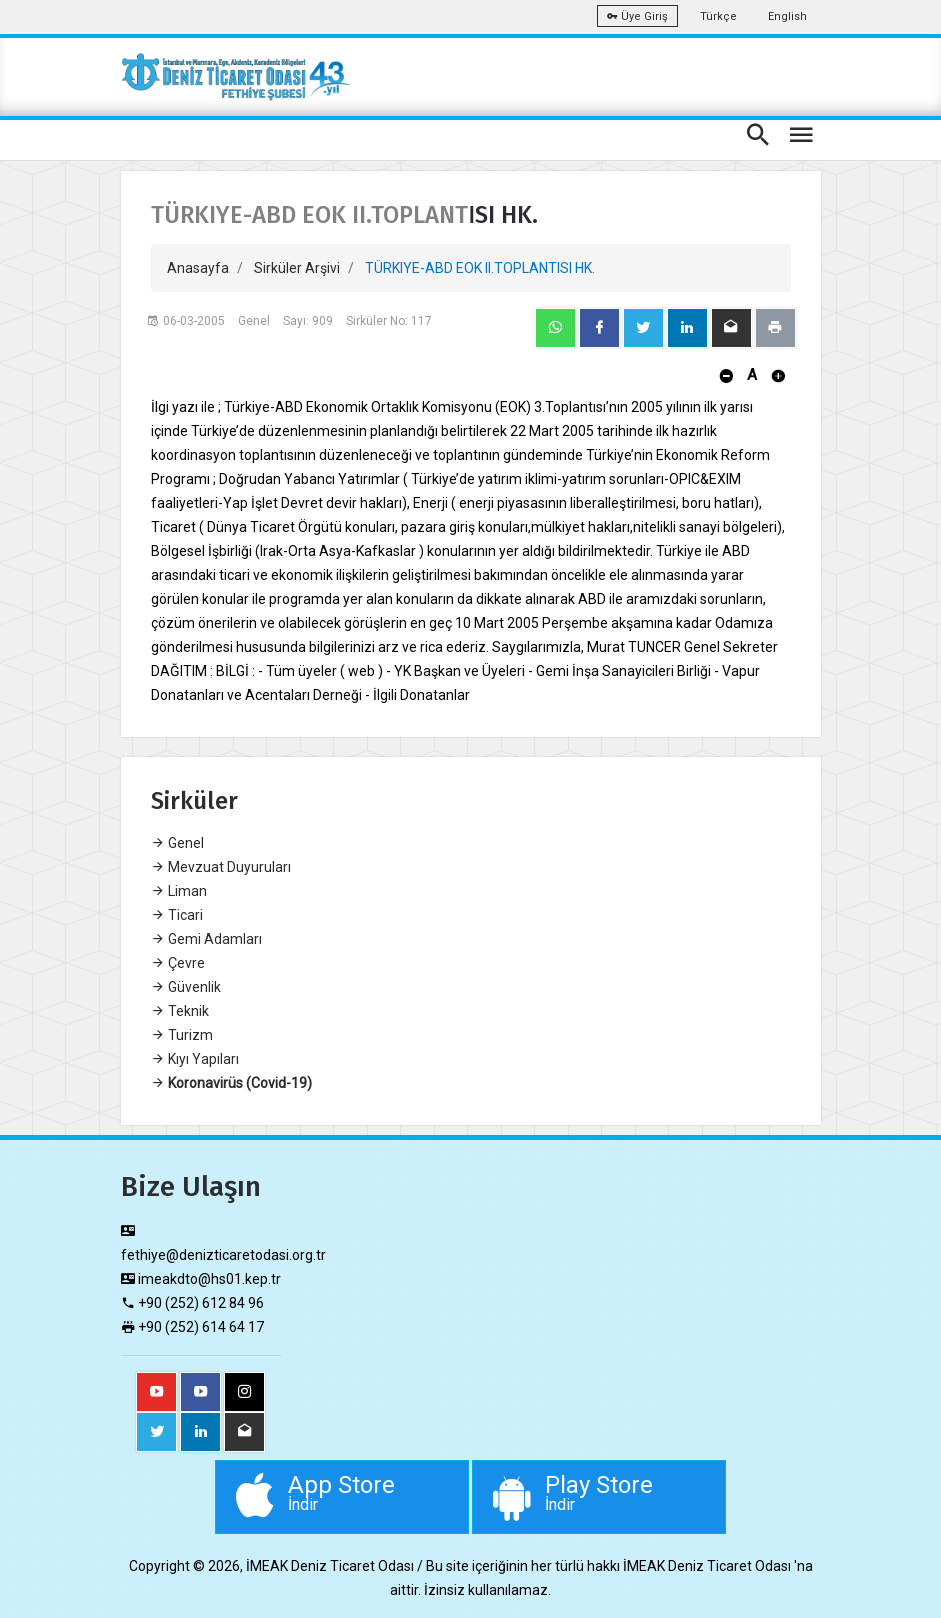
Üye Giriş (637, 16)
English (787, 16)
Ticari (177, 915)
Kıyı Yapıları (195, 1059)
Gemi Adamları (206, 939)
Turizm (182, 1035)
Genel (177, 843)
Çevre (178, 963)
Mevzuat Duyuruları (221, 867)
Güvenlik (186, 987)
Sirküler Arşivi (297, 268)
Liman (179, 891)
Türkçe (718, 16)
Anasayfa (198, 268)
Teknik (180, 1011)
